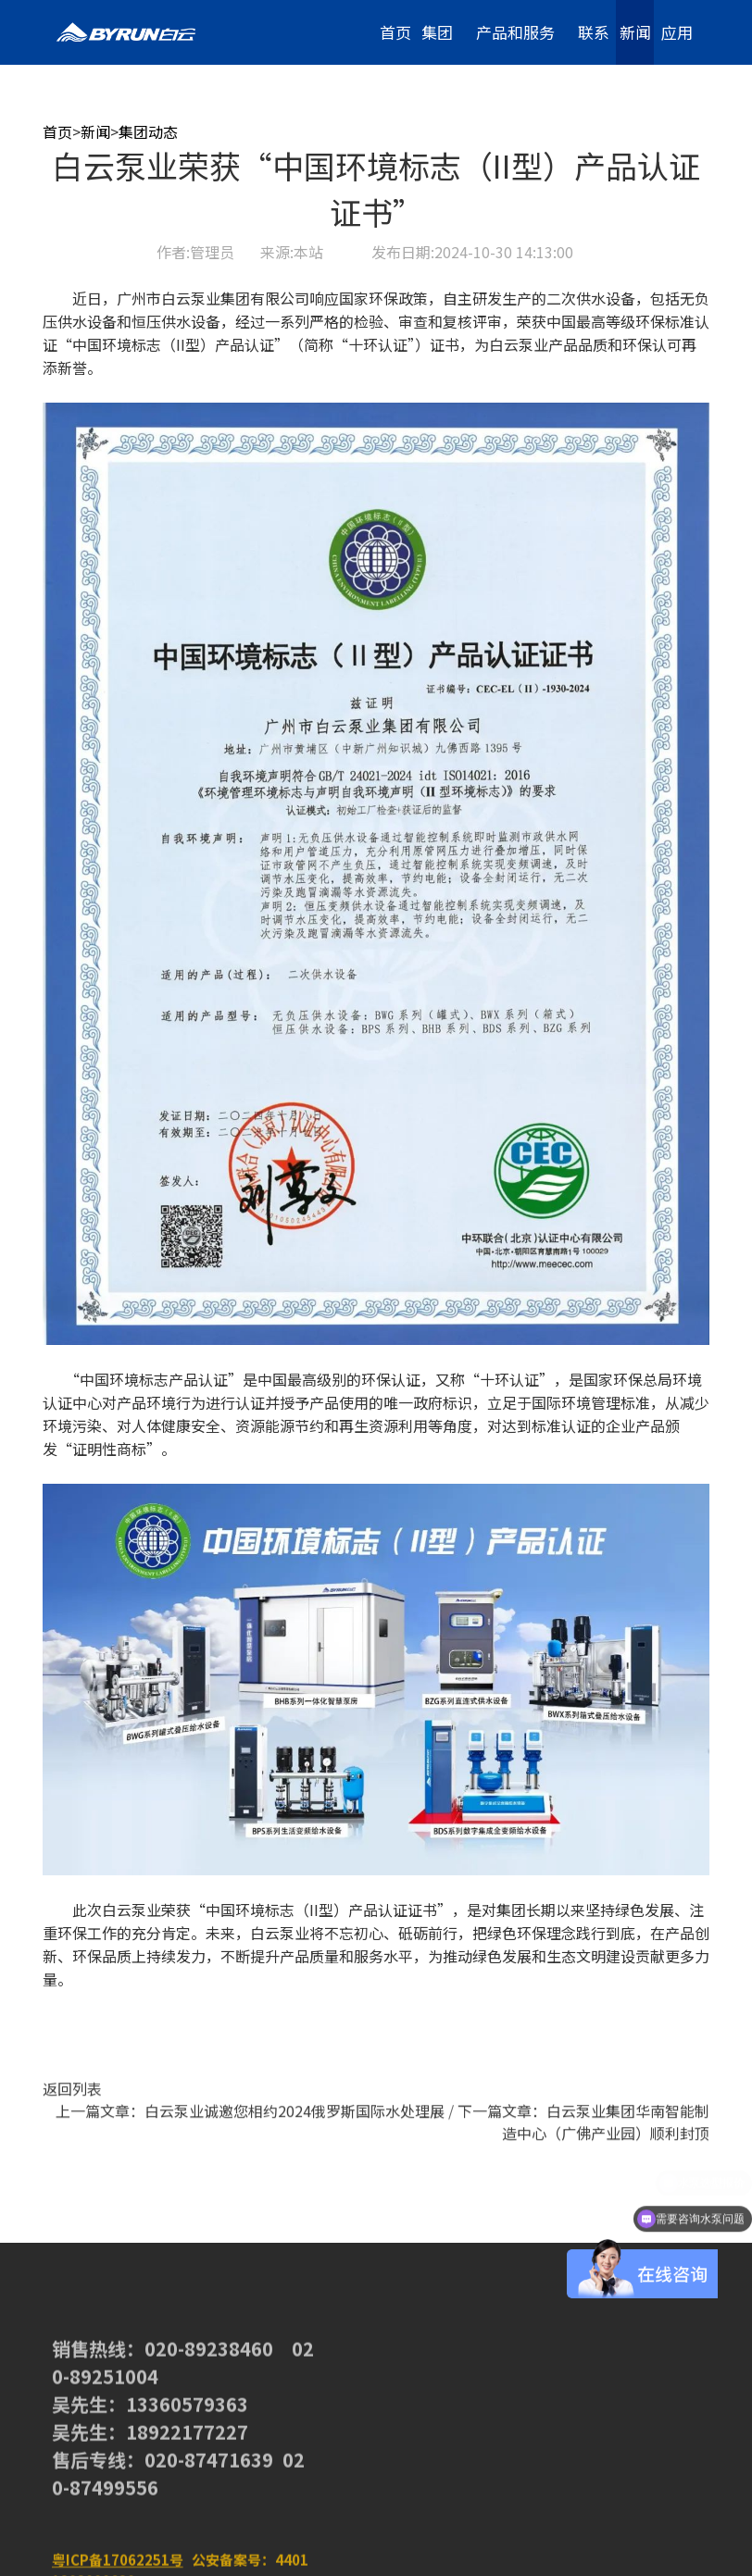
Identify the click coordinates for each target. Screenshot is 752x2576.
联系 (593, 32)
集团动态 (148, 131)
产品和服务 (515, 32)
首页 (395, 32)
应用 (677, 32)
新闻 (635, 32)
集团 (437, 32)
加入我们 (677, 107)
